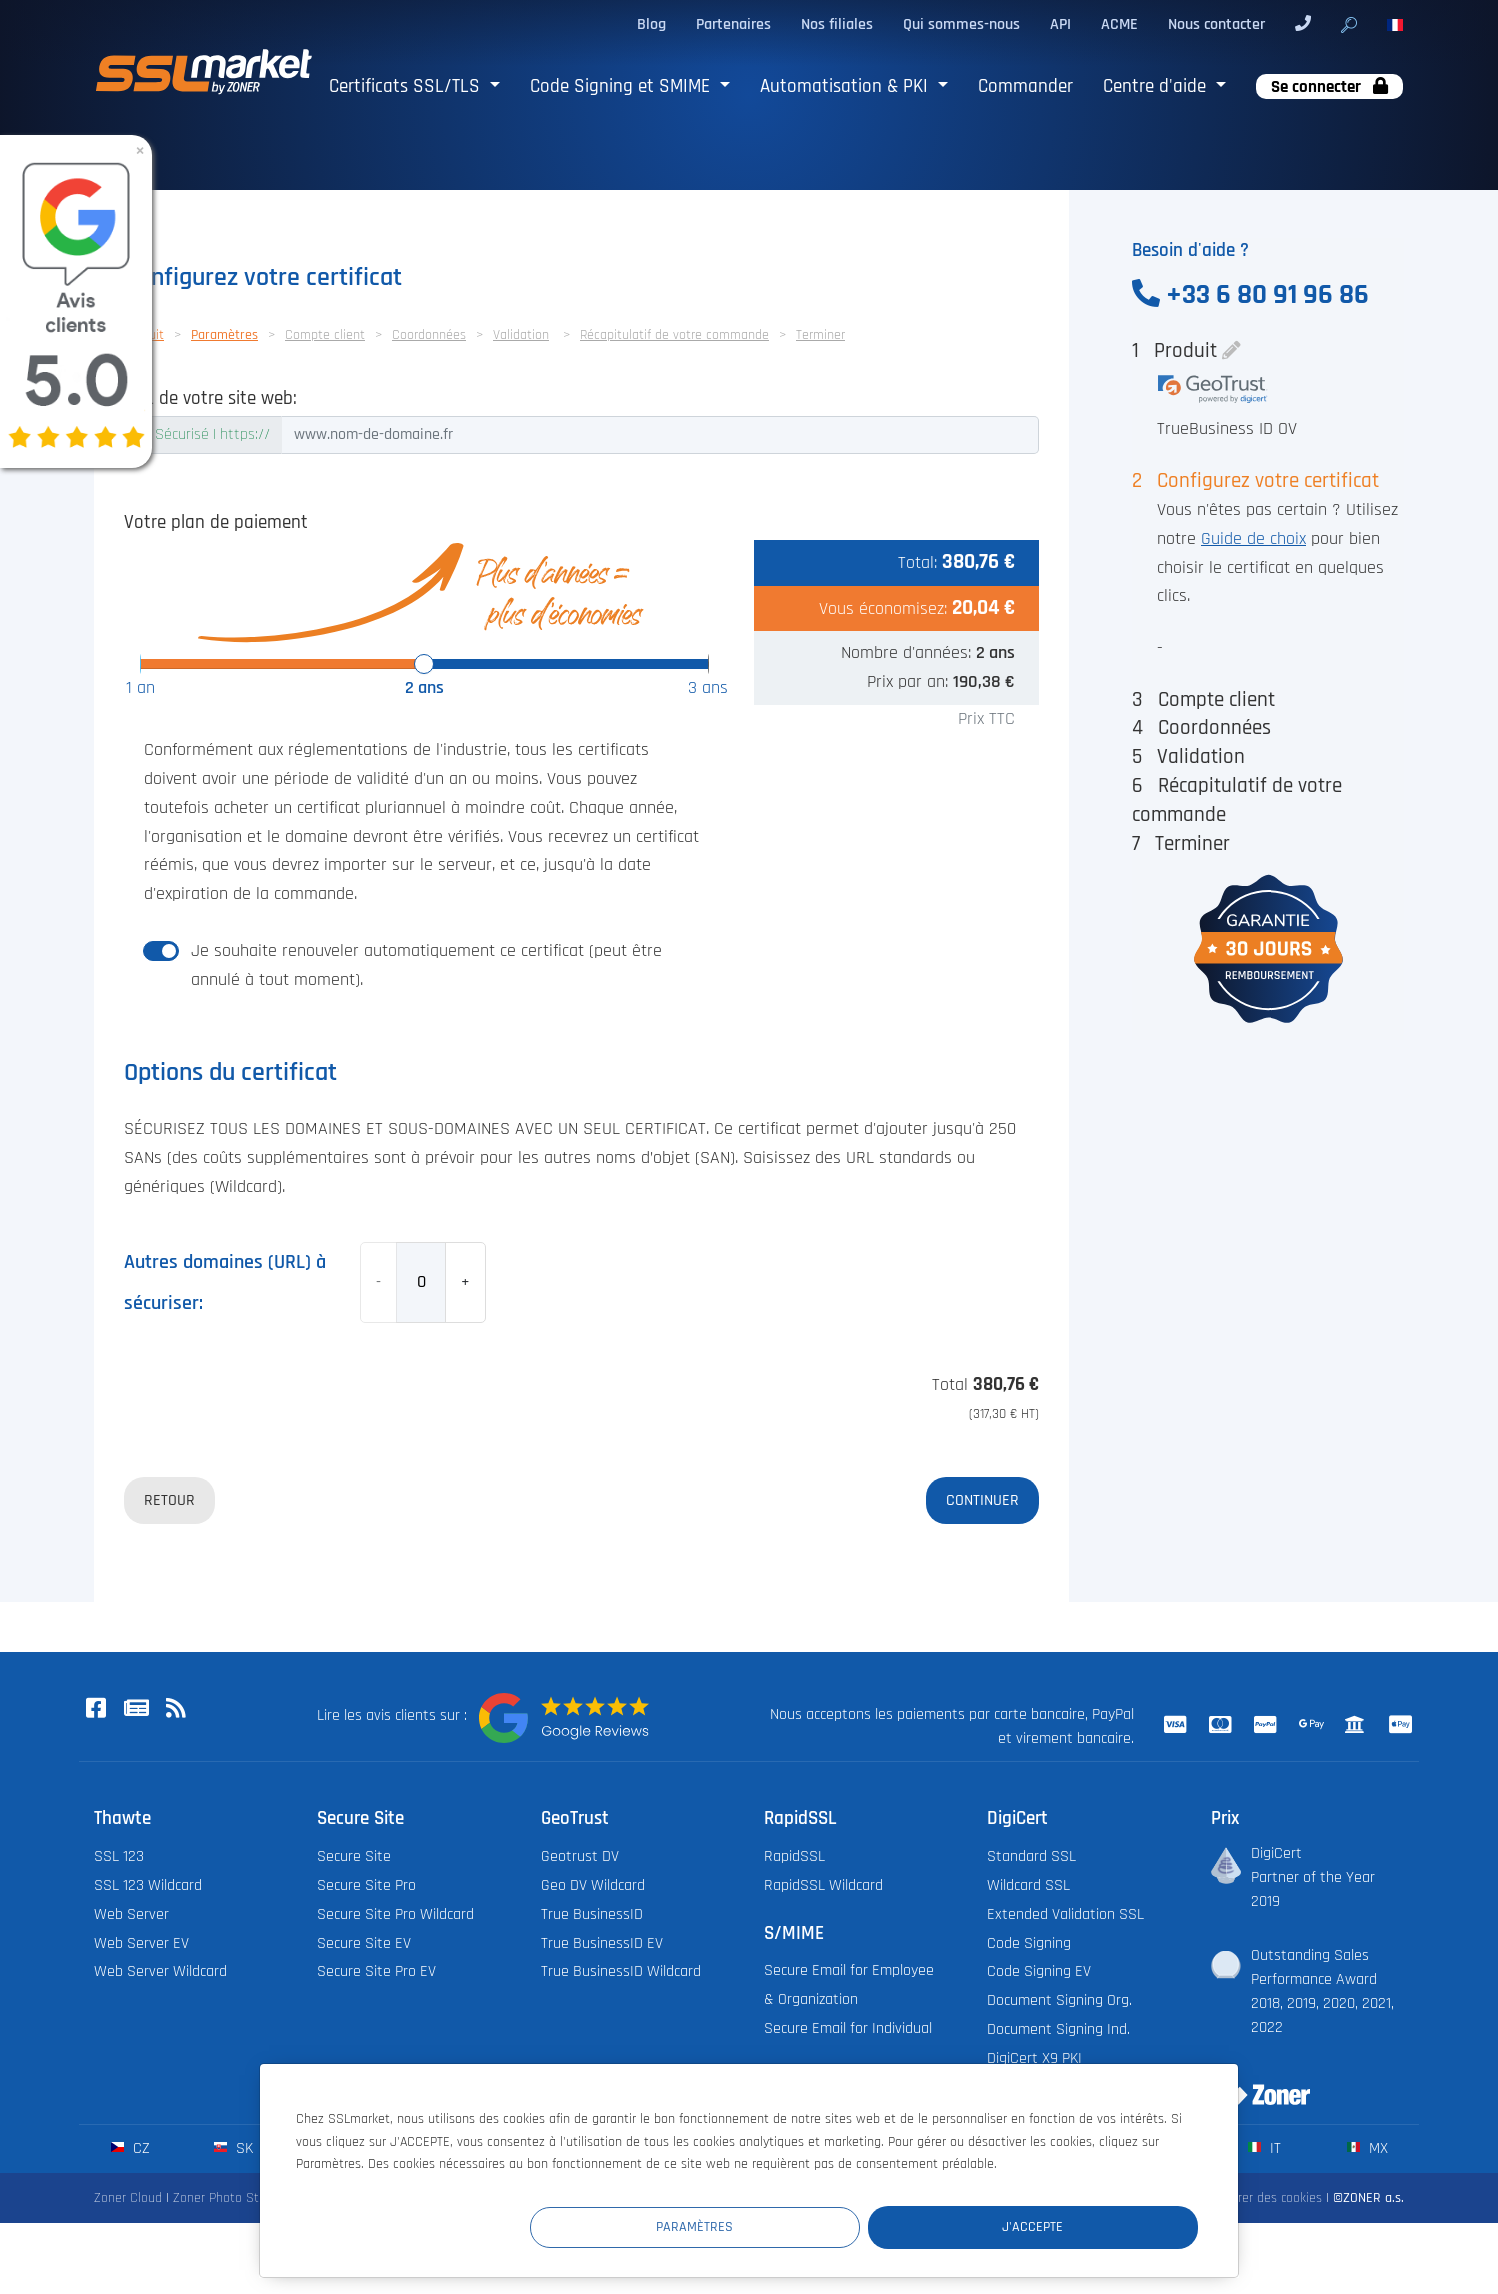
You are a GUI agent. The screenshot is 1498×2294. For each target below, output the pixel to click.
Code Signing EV (1039, 1971)
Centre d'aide (1157, 86)
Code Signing (1029, 1943)
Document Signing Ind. (1058, 2029)
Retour (169, 1500)
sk (233, 2148)
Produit (1186, 350)
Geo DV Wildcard (593, 1885)
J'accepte (1078, 2227)
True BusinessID (592, 1914)
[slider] (424, 664)
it (1264, 2148)
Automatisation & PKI (846, 86)
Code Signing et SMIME (622, 86)
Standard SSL (1031, 1856)
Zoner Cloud (128, 2198)
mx (1367, 2148)
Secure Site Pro (366, 1885)
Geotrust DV (580, 1856)
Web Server (131, 1914)
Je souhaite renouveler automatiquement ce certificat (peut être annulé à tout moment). (426, 965)
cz (130, 2148)
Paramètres (830, 2227)
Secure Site (354, 1856)
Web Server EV (141, 1943)
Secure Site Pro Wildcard (395, 1914)
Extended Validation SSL (1065, 1914)
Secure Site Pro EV (376, 1971)
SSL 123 (119, 1856)
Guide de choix (1253, 539)
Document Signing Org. (1059, 2000)
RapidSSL (794, 1856)
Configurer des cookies (1258, 2198)
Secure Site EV (364, 1943)
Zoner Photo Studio (228, 2198)
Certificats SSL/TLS (407, 86)
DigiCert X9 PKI (1034, 2058)
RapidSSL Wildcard (823, 1885)
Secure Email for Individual (848, 2028)
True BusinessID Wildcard (621, 1971)
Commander (1025, 86)
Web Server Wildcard (160, 1971)
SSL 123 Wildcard (148, 1885)
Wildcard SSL (1028, 1885)
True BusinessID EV (602, 1943)
